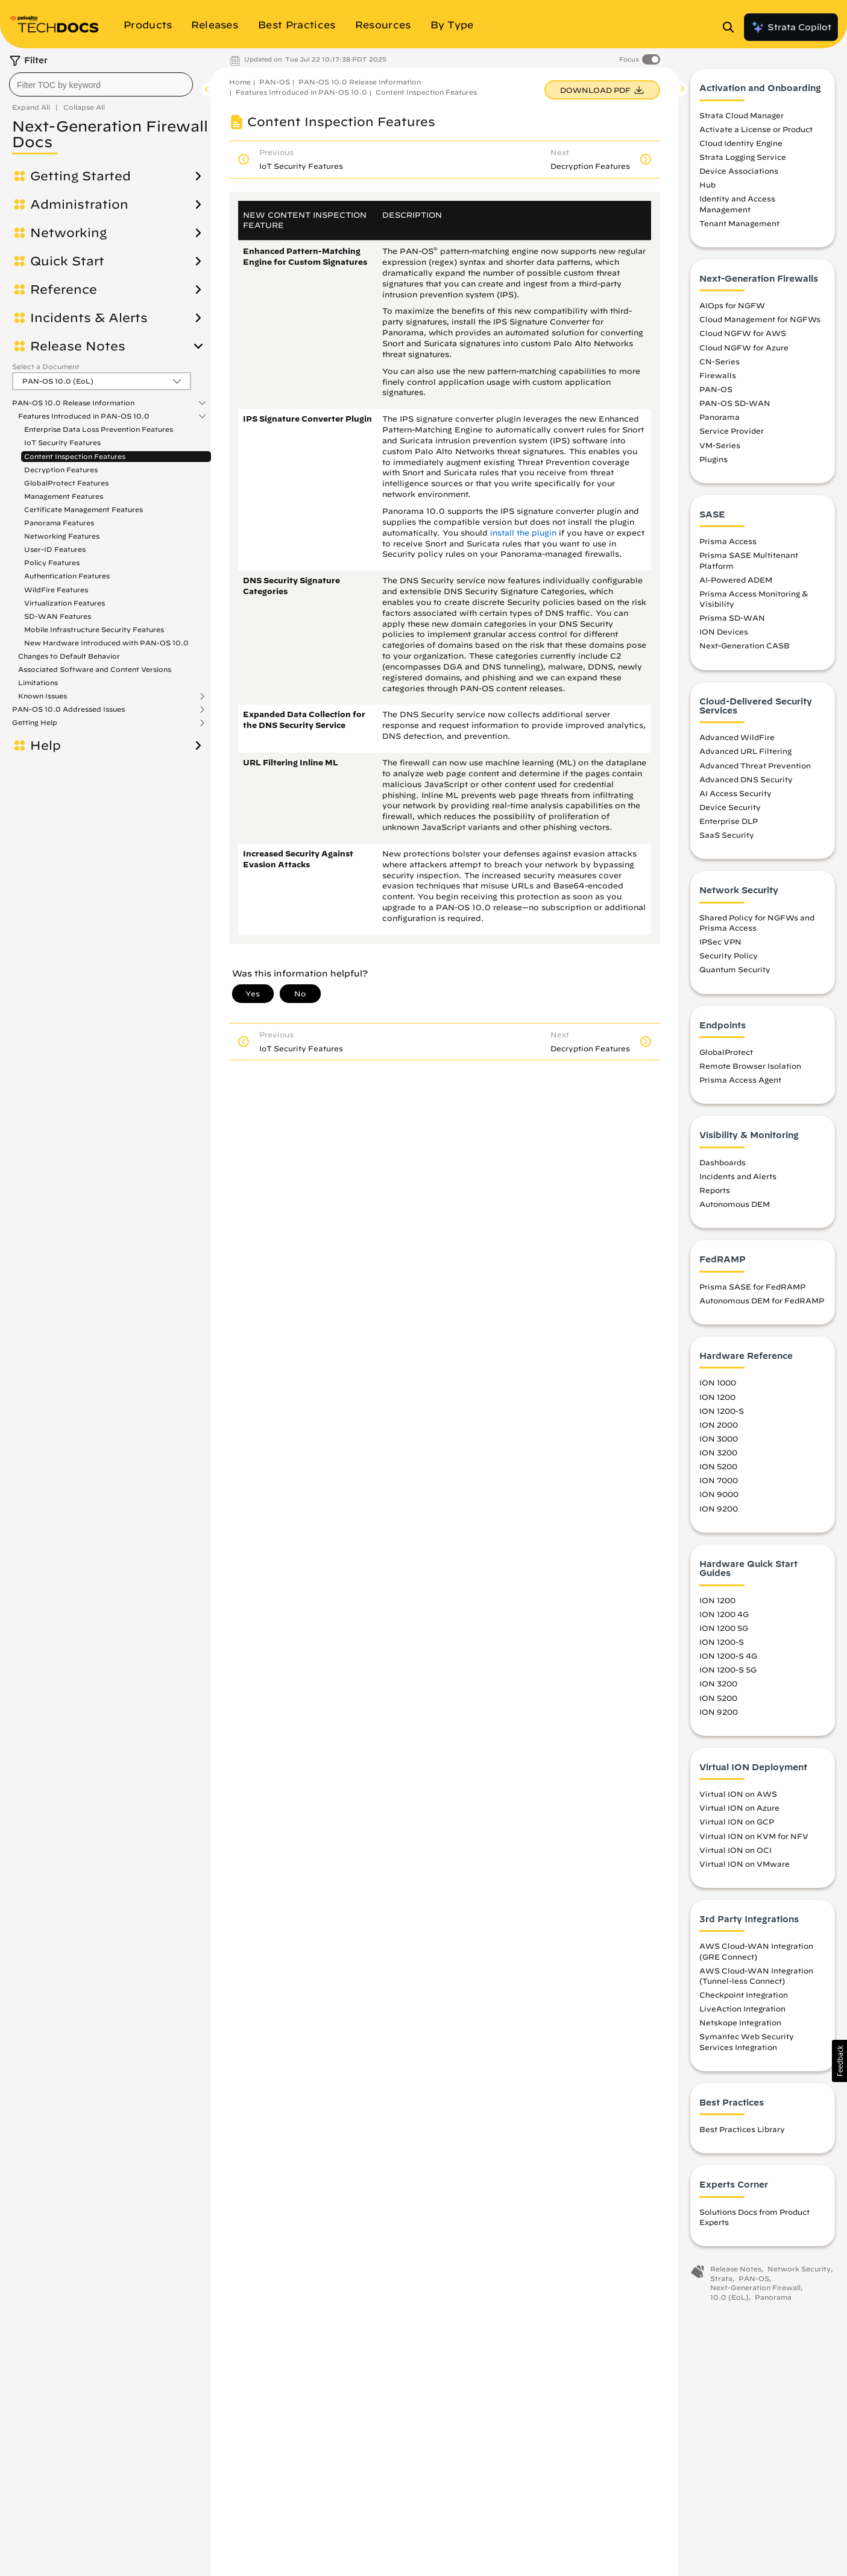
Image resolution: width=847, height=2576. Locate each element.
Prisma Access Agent (740, 1083)
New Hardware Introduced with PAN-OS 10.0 (106, 643)
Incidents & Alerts (89, 317)
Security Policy (728, 959)
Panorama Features (59, 523)
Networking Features (61, 536)
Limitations (38, 682)
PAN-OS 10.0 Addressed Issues (68, 709)
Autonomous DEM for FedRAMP (761, 1304)
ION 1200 (717, 1400)
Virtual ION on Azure (739, 1811)
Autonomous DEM (734, 1207)
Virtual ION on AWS (738, 1797)
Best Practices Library (742, 2132)
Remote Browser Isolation (750, 1069)
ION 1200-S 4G (728, 1659)
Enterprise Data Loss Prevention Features (98, 429)
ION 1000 (717, 1386)
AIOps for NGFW (732, 309)
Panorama (719, 420)
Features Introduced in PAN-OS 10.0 (84, 416)
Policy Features (52, 562)
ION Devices (723, 635)
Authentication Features (67, 576)
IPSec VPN (720, 945)
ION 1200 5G (723, 1631)
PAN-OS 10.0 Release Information (73, 403)
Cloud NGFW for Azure (744, 350)
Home (240, 82)
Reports (714, 1193)
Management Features (63, 496)
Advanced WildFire (737, 740)
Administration (79, 204)
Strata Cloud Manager (741, 118)
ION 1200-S (721, 1414)
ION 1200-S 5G (728, 1673)
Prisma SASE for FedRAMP (752, 1290)
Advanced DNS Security (746, 783)
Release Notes (77, 346)
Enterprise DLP (728, 824)
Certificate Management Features (83, 509)
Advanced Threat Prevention (755, 768)
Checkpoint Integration (743, 1998)
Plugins (713, 462)
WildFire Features (56, 589)
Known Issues (42, 696)
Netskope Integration (740, 2026)
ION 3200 (718, 1456)
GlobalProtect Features (66, 483)
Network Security (799, 2272)
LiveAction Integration (742, 2012)
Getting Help (34, 722)
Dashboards (722, 1166)
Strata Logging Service (742, 160)
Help (45, 745)
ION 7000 (718, 1483)
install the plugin (523, 532)
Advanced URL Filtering (745, 754)
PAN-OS (274, 82)
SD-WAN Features (57, 616)
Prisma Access (728, 544)
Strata (721, 2281)
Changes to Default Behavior (69, 656)
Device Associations (738, 174)
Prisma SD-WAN (732, 621)
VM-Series (719, 448)
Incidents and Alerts (737, 1180)
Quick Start (67, 261)
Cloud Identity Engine (740, 146)
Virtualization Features (64, 603)
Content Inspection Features (74, 456)
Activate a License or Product (756, 132)
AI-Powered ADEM (735, 583)
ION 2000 (718, 1428)
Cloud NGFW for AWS (742, 336)
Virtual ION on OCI (735, 1853)
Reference (63, 289)
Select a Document (46, 366)
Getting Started (80, 176)
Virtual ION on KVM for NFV (753, 1839)
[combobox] (101, 84)
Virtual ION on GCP (736, 1825)
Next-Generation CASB (744, 649)
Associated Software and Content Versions (94, 669)
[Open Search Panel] (732, 27)
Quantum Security (734, 973)
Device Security (730, 810)
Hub (707, 188)
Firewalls (717, 379)
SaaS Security (726, 838)
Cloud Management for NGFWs (759, 322)
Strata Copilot (791, 27)
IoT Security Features (62, 442)
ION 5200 (718, 1470)
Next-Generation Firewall (755, 2291)
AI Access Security (735, 797)
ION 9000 (718, 1497)
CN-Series (719, 365)
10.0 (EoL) (729, 2301)
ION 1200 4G (724, 1617)
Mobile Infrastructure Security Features (94, 629)
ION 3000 (718, 1442)
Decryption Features (61, 469)
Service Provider (731, 434)
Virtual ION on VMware (744, 1867)
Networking (68, 232)
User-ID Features (55, 549)
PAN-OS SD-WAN (734, 406)
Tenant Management (739, 227)
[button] (839, 2061)
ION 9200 (718, 1511)
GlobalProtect (726, 1055)
